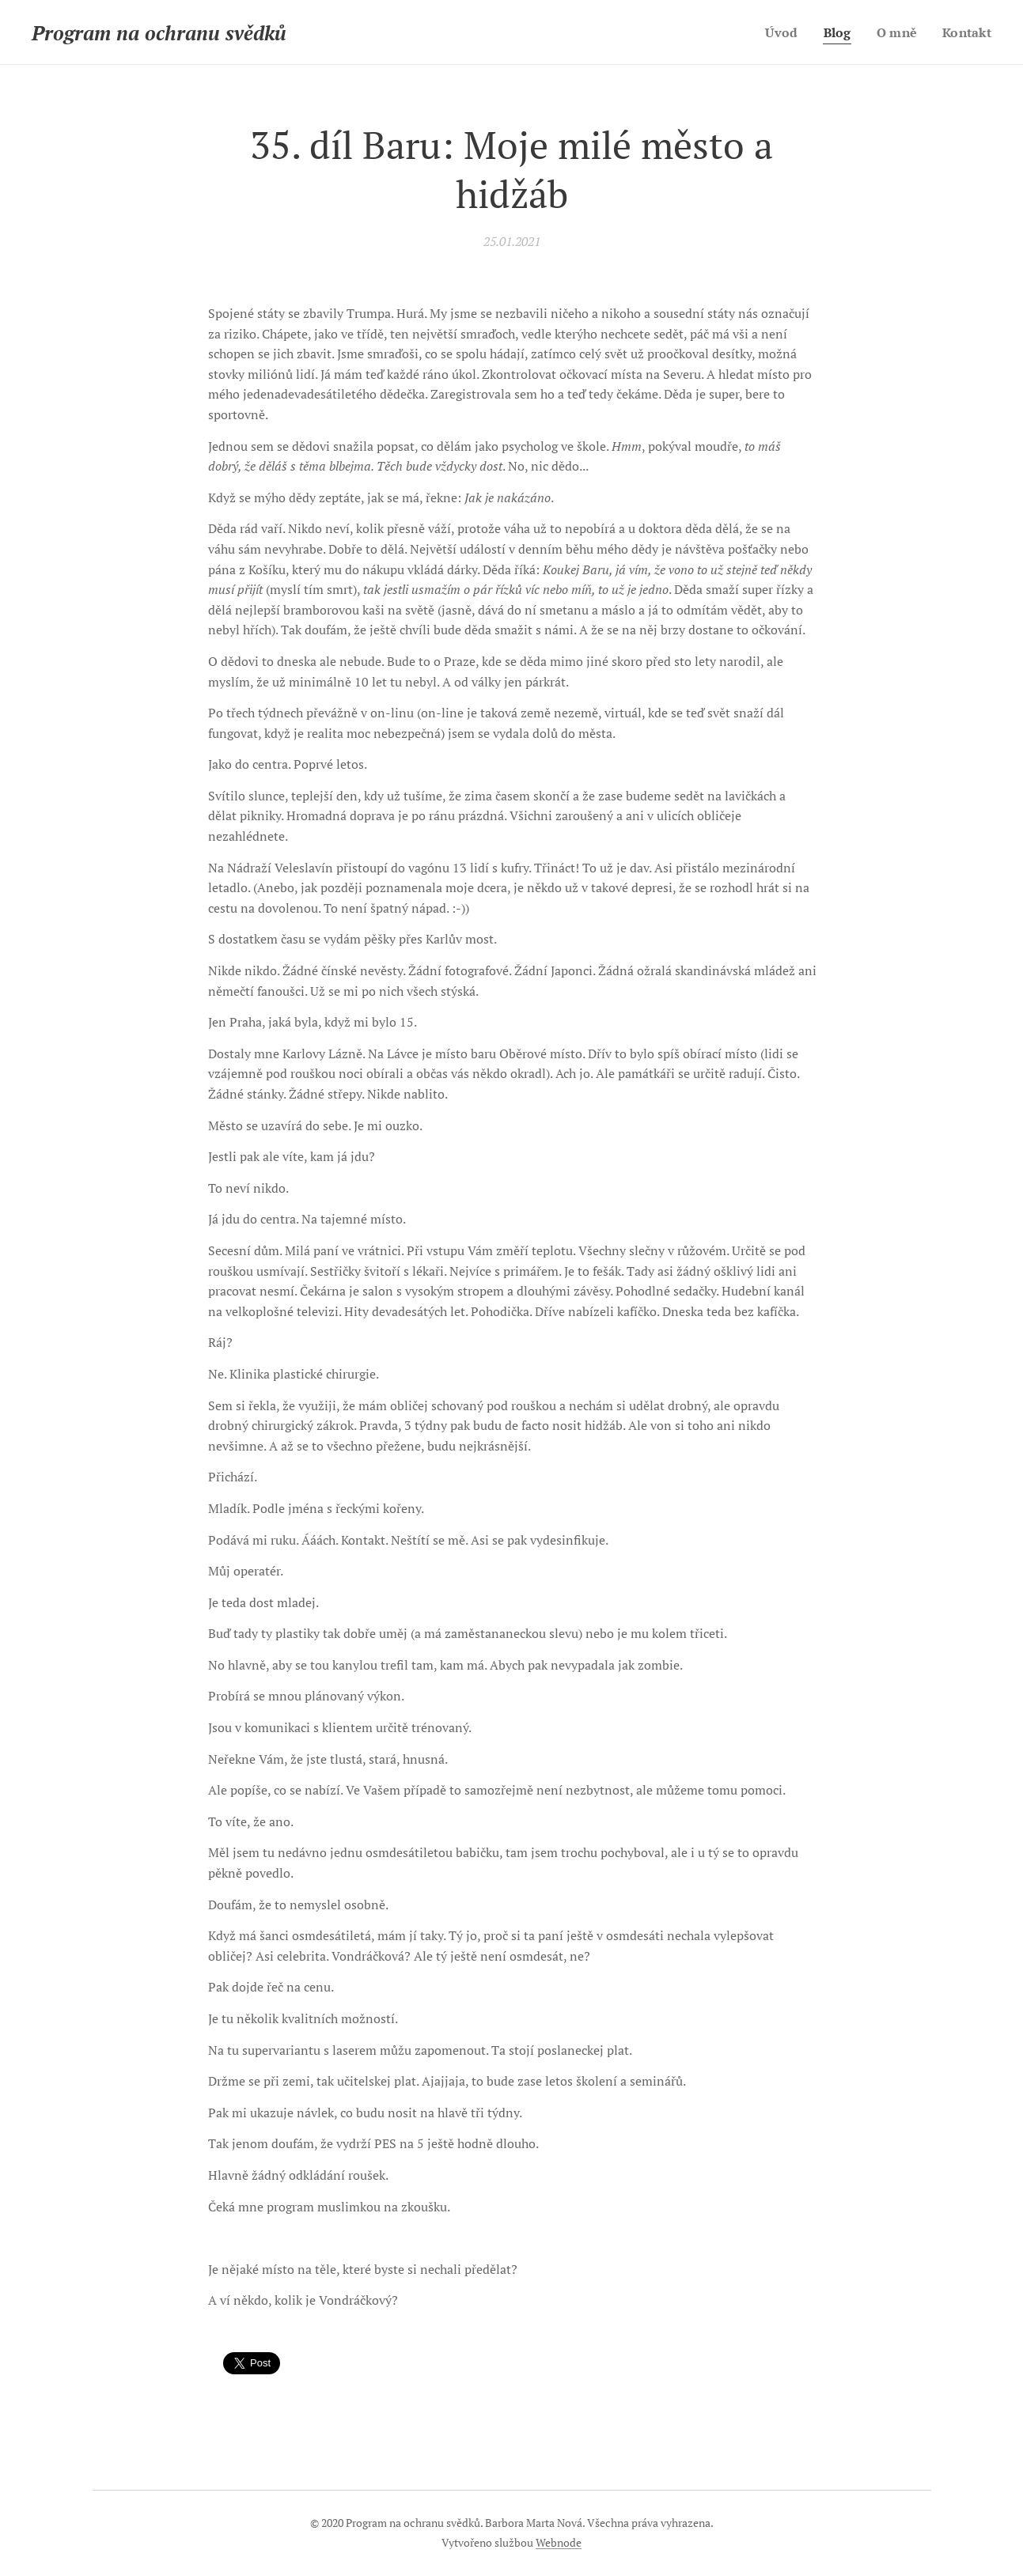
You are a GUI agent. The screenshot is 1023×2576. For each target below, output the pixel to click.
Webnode (559, 2542)
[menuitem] (778, 32)
